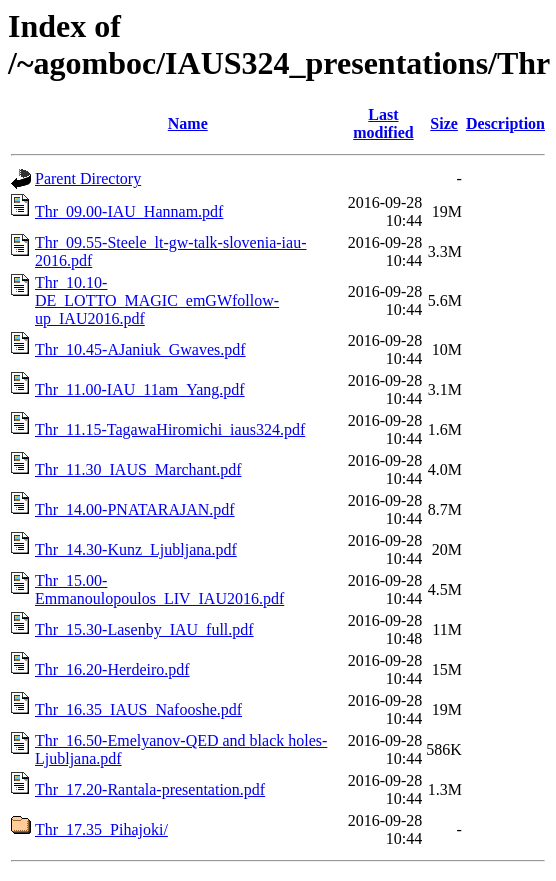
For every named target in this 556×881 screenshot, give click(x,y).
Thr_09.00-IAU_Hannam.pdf (129, 211)
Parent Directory (88, 178)
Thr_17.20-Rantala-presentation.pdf (150, 789)
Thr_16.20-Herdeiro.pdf (112, 669)
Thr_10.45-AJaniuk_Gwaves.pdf (140, 349)
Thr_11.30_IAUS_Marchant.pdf (138, 469)
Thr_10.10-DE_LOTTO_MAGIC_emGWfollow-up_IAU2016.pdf (157, 300)
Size (444, 123)
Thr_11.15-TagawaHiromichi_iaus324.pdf (170, 429)
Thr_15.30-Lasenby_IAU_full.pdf (144, 629)
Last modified (383, 123)
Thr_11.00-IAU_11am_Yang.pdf (140, 389)
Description (505, 123)
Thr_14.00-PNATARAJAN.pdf (135, 509)
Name (188, 123)
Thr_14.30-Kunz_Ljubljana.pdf (136, 549)
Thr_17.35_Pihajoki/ (101, 829)
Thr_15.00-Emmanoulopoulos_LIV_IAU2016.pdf (159, 589)
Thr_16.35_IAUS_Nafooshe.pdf (138, 709)
